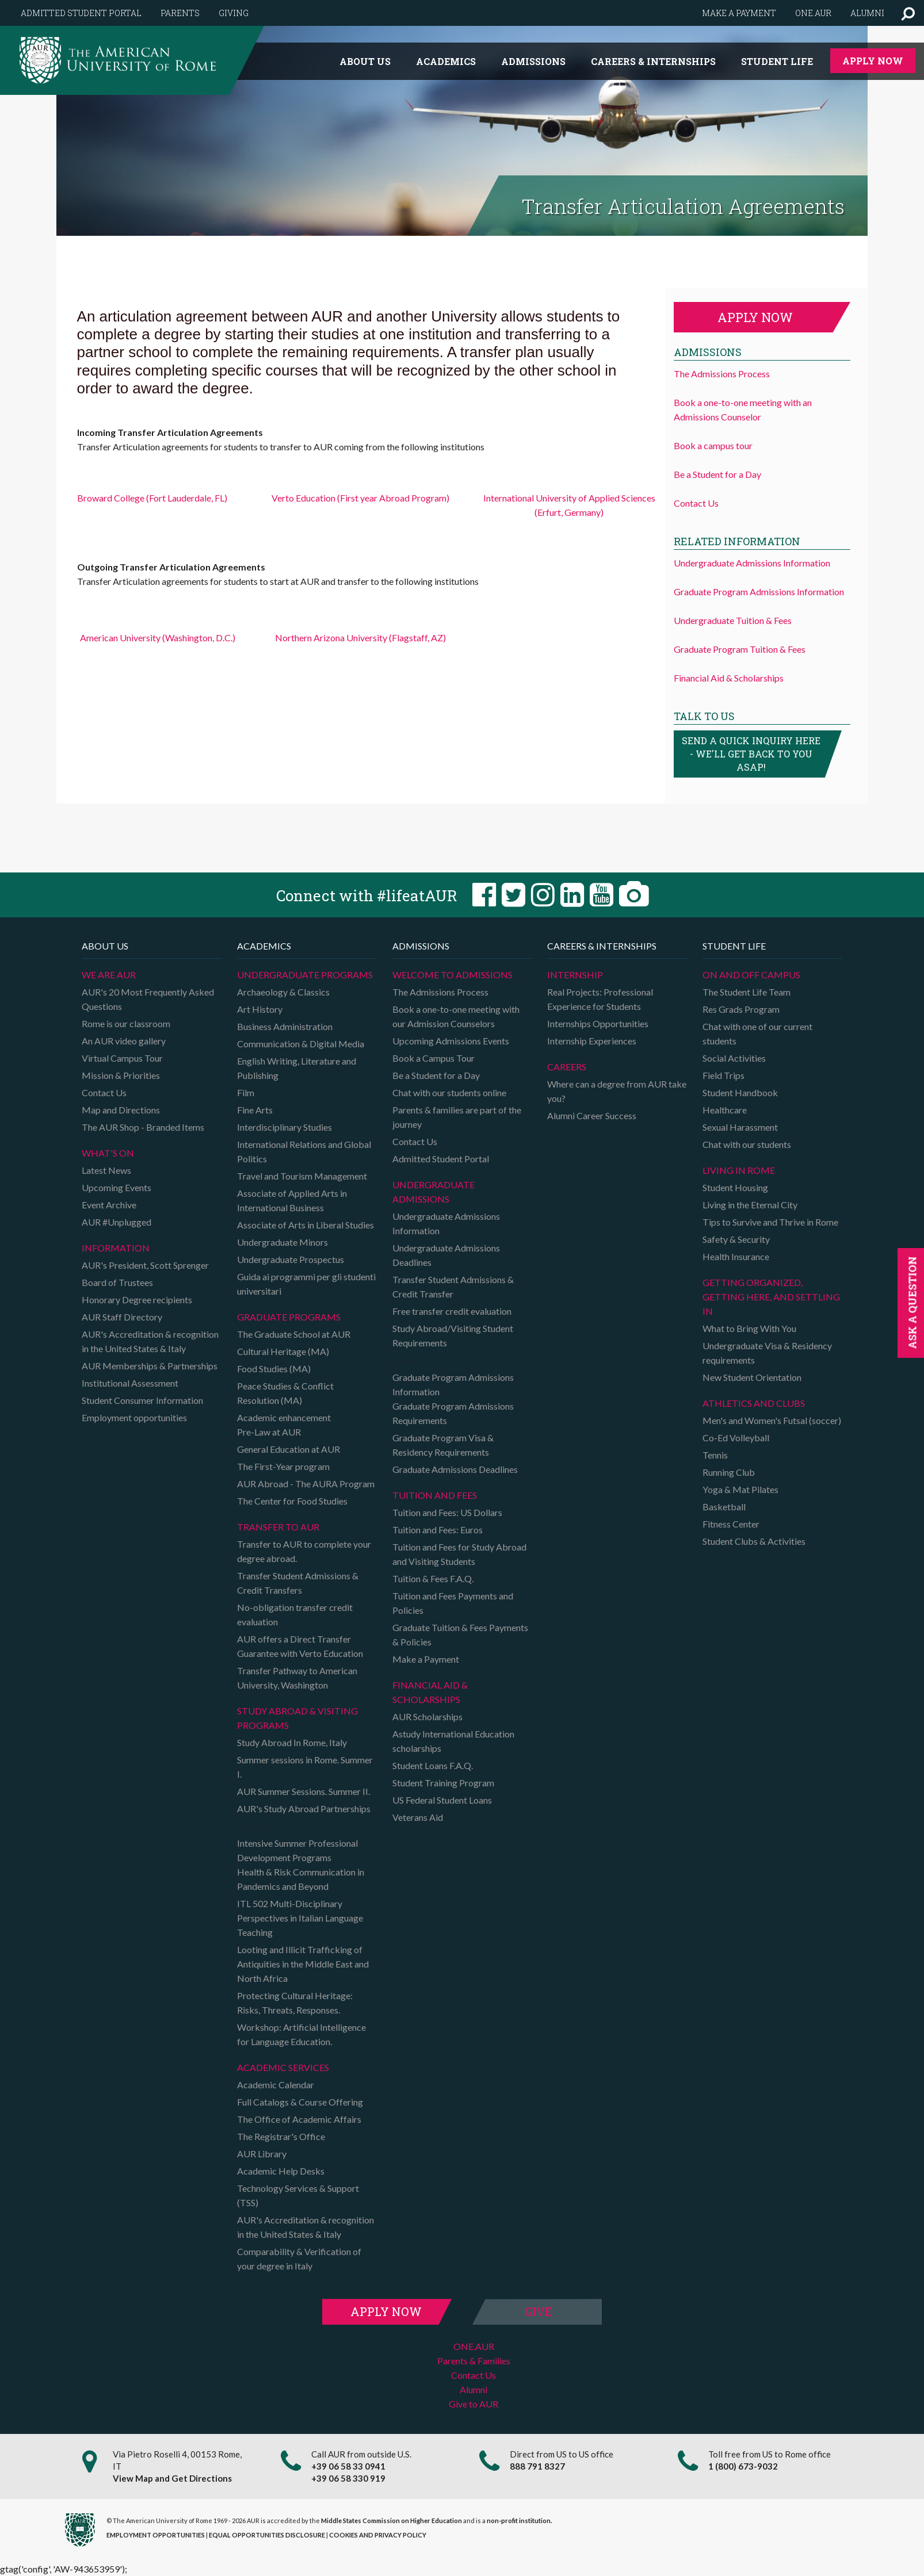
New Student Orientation (751, 1377)
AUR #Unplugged (116, 1221)
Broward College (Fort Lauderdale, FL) (152, 497)
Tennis (715, 1454)
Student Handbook (740, 1092)
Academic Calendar (275, 2084)
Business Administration (285, 1026)
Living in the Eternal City (749, 1204)
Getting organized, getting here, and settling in (771, 1296)
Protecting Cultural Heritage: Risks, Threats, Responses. (295, 2002)
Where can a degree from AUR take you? (616, 1091)
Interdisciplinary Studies (284, 1127)
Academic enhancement (284, 1417)
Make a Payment (425, 1658)
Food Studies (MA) (274, 1368)
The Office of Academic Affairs (299, 2119)
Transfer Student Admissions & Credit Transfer (453, 1286)
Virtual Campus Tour (122, 1057)
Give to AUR (473, 2403)
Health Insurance (735, 1256)
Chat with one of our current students (757, 1033)
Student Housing (735, 1187)
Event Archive (109, 1204)
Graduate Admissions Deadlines (455, 1469)
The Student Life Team (746, 991)
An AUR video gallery (124, 1040)
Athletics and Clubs (753, 1403)
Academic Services (283, 2067)
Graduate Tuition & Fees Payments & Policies (460, 1634)
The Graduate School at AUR (293, 1334)
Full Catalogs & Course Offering (300, 2101)
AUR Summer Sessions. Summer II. (303, 1791)
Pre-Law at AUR (269, 1431)
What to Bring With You (749, 1328)
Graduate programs (289, 1316)
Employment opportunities (134, 1417)
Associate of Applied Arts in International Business (292, 1200)
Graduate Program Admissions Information (759, 591)
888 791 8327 (537, 2466)
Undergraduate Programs (305, 974)
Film (245, 1092)
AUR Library (262, 2153)
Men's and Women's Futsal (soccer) (771, 1420)
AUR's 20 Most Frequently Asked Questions (148, 999)
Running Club (728, 1472)
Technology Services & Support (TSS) (298, 2195)
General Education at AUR (288, 1449)
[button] (908, 13)
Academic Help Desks (280, 2170)
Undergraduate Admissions (433, 1191)
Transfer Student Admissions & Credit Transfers (297, 1582)
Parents (180, 12)
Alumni (867, 12)
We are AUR (109, 974)
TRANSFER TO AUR (278, 1526)
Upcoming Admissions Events (450, 1040)
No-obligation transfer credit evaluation (295, 1614)
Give (538, 2311)
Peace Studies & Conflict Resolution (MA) (285, 1393)
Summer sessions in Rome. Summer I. (305, 1766)
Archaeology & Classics (283, 991)
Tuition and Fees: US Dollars (447, 1512)
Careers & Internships (653, 61)
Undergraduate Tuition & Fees (733, 620)
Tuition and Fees (434, 1495)
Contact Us (696, 502)
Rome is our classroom (126, 1023)
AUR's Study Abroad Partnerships (304, 1808)
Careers (566, 1066)
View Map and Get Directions (172, 2478)
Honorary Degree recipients (137, 1299)
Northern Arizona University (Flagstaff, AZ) (360, 637)
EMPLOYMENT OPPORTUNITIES (155, 2535)
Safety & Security (736, 1239)
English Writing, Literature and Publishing (296, 1068)
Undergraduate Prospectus (290, 1259)
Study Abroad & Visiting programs (297, 1718)
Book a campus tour (713, 445)
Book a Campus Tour (433, 1057)
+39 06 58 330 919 (348, 2478)
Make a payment (739, 12)
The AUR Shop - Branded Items (143, 1127)
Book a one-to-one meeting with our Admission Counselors (456, 1016)
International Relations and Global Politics (304, 1151)
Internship (575, 974)
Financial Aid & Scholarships (729, 677)
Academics (446, 61)
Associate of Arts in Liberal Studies (305, 1224)
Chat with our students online (449, 1092)
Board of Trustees (117, 1282)
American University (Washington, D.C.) (157, 637)
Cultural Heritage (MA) (283, 1351)
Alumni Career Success (591, 1115)
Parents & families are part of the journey (456, 1117)
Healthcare (724, 1109)
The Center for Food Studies (292, 1500)
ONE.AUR (473, 2346)
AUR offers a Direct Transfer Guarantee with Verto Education (300, 1646)
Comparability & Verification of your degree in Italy (299, 2258)
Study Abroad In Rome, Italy (292, 1742)
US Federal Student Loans (442, 1799)
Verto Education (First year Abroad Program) (360, 497)
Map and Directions (121, 1109)
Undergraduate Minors (282, 1242)
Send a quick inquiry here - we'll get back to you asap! (751, 753)
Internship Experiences (591, 1040)
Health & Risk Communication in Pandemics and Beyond (300, 1879)
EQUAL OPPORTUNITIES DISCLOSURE (267, 2535)
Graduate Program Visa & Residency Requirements (443, 1444)
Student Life (777, 61)
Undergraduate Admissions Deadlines (446, 1255)
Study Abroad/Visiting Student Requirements (452, 1335)
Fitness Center (730, 1523)
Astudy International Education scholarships (453, 1741)
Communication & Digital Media (300, 1043)
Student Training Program (443, 1782)
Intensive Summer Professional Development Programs (297, 1850)
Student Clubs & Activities (753, 1541)
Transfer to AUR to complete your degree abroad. (304, 1551)
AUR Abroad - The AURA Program (306, 1483)
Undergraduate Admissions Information (752, 562)
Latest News (106, 1170)
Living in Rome (738, 1170)
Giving (234, 12)
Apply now (755, 317)
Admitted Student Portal (81, 12)
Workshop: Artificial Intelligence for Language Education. (301, 2034)
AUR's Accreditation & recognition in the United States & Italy (150, 1341)
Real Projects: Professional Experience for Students (600, 999)
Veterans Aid (417, 1817)
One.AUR (813, 12)
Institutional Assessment (130, 1382)
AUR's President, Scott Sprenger (145, 1265)
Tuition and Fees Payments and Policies (452, 1603)
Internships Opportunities (597, 1023)
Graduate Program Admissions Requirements (453, 1413)
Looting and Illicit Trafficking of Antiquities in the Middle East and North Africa (303, 1964)
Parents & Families (473, 2360)
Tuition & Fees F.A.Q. (433, 1578)
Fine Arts (255, 1109)
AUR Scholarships (427, 1716)
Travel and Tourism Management (302, 1175)
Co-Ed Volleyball (735, 1437)
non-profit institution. (519, 2520)
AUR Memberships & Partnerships (149, 1365)
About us (365, 61)
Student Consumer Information (142, 1400)
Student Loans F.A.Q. (432, 1765)
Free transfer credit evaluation (451, 1311)
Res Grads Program (741, 1009)
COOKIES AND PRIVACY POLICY (377, 2535)
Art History (259, 1009)
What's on (108, 1152)
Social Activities (734, 1057)
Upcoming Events (116, 1187)
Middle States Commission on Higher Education (391, 2520)
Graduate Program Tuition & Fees (739, 649)
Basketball (724, 1506)
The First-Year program (283, 1466)
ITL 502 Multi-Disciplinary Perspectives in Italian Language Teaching (300, 1918)
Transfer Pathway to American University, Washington (297, 1677)
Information (116, 1247)
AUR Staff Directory (122, 1316)
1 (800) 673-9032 (743, 2466)
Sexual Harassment (740, 1127)
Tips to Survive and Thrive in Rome (770, 1221)
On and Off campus (751, 974)
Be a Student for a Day (717, 474)
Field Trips (723, 1075)
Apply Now (872, 61)
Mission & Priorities (121, 1075)
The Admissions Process (722, 373)
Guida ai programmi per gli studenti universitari (306, 1283)
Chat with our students (746, 1144)
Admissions (533, 61)
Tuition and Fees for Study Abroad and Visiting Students (459, 1554)
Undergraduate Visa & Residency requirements (767, 1352)
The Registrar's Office (281, 2136)
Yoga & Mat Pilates (740, 1489)
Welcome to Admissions (452, 974)
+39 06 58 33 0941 (348, 2466)
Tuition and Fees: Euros (437, 1529)
